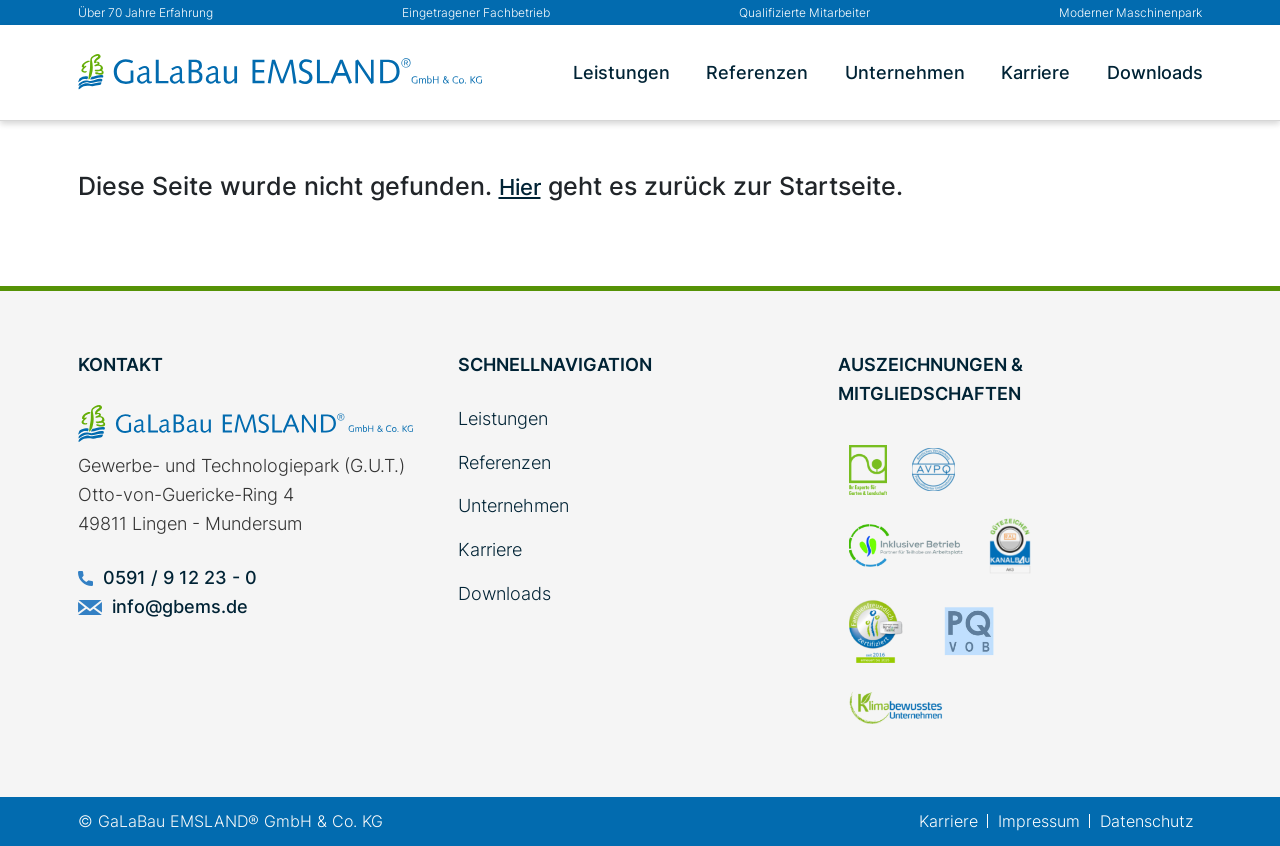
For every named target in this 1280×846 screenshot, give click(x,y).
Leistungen (621, 72)
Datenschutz (1146, 821)
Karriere (1035, 72)
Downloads (1155, 72)
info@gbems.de (163, 606)
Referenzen (757, 72)
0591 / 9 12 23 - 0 (167, 577)
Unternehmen (905, 72)
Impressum (1039, 821)
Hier (520, 187)
